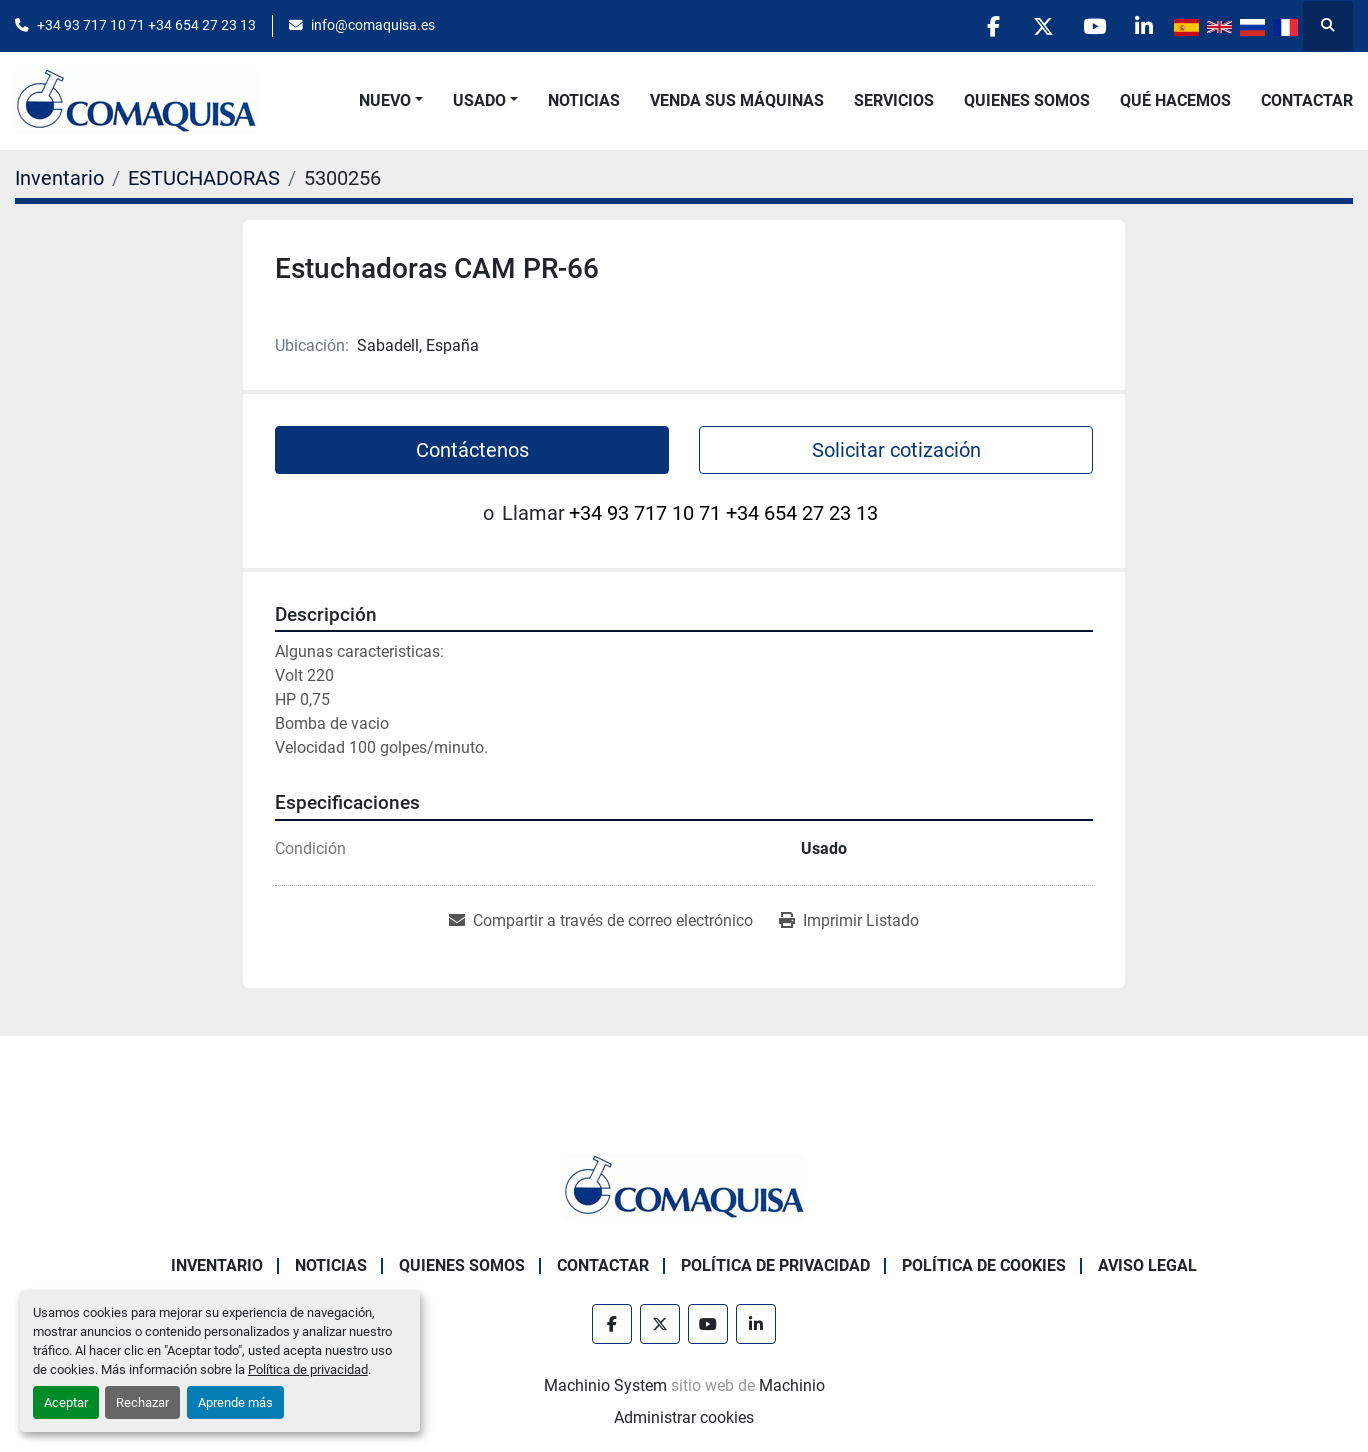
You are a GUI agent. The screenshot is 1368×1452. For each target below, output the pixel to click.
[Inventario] (59, 178)
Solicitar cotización (896, 450)
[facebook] (991, 26)
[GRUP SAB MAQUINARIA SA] (684, 1185)
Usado (479, 100)
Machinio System (605, 1385)
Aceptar (66, 1402)
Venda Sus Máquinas (737, 100)
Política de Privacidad (775, 1265)
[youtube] (1093, 26)
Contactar (1307, 100)
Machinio (792, 1385)
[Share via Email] (601, 921)
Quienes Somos (1027, 100)
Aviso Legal (1147, 1265)
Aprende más (235, 1402)
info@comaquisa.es (373, 25)
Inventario (217, 1265)
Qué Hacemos (1175, 100)
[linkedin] (1144, 26)
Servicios (894, 100)
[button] (391, 101)
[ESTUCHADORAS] (204, 178)
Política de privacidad (308, 1369)
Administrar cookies (684, 1417)
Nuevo (385, 100)
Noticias (584, 100)
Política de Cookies (984, 1265)
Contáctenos (472, 450)
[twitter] (1042, 26)
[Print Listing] (849, 921)
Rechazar (142, 1402)
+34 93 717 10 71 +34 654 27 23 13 (146, 25)
